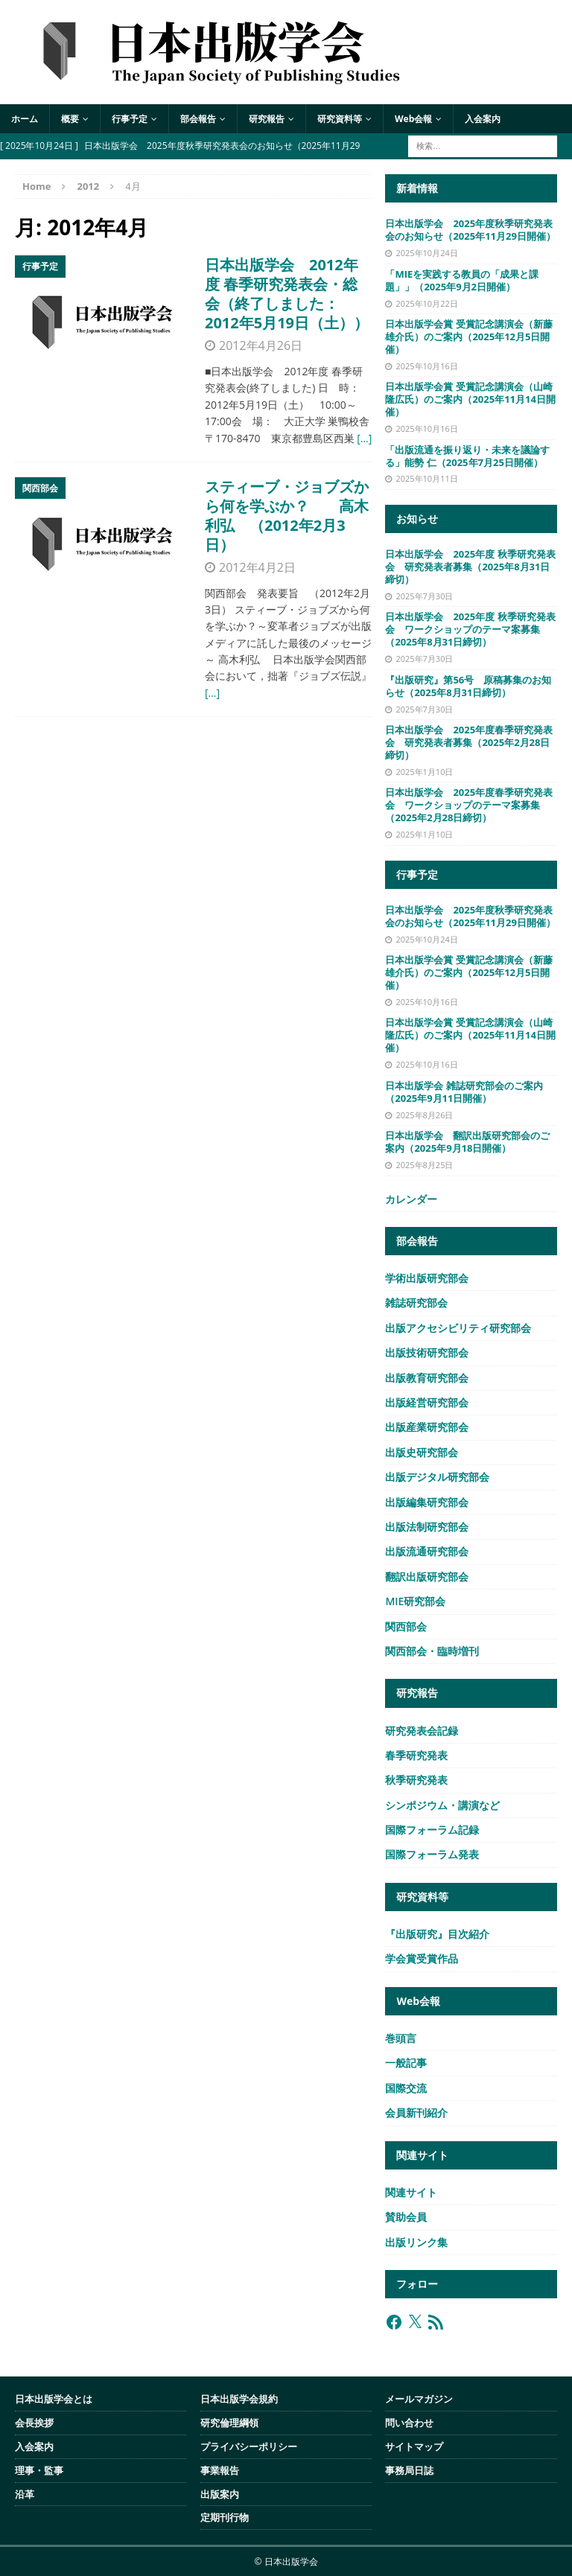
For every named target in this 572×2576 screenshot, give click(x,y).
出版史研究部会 (421, 1452)
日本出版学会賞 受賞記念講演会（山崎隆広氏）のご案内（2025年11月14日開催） (470, 399)
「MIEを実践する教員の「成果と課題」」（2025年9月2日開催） (461, 280)
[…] (364, 438)
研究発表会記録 (421, 1731)
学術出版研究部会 (426, 1278)
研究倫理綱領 (229, 2422)
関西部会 (406, 1626)
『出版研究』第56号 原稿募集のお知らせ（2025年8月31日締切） (468, 686)
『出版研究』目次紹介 (437, 1934)
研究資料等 (339, 118)
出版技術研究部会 (426, 1352)
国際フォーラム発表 (432, 1854)
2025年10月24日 (426, 252)
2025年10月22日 (426, 303)
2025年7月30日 (424, 596)
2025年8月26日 (424, 1114)
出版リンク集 (416, 2242)
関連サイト (411, 2192)
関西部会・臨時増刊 (432, 1651)
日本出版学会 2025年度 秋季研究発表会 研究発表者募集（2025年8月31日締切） (470, 566)
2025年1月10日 (424, 771)
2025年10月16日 (426, 366)
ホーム (24, 118)
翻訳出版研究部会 (426, 1576)
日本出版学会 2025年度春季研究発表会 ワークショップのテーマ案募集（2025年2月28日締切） (469, 804)
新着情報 (417, 188)
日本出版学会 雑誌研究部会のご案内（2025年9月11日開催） (463, 1092)
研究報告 (267, 118)
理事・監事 (39, 2470)
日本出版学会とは (53, 2399)
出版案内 (219, 2494)
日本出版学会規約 (239, 2399)
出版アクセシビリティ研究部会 (458, 1328)
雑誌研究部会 (416, 1302)
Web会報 (413, 118)
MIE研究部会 (415, 1601)
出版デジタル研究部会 (437, 1477)
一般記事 (406, 2063)
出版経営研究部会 (426, 1402)
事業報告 (219, 2470)
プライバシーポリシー (248, 2446)
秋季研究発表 (416, 1780)
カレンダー (411, 1199)
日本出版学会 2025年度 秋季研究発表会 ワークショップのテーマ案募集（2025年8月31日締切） (470, 629)
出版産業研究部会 (426, 1427)
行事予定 (129, 118)
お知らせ (417, 518)
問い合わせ (409, 2422)
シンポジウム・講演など (442, 1805)
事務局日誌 (409, 2470)
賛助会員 (406, 2217)
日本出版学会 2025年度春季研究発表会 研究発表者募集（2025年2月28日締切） (469, 742)
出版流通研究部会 (426, 1551)
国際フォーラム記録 (432, 1830)
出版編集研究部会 (426, 1502)
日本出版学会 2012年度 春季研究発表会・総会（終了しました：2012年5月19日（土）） (287, 294)
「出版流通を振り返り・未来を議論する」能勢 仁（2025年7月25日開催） (467, 456)
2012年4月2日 (257, 567)
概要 (70, 118)
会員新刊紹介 (416, 2112)
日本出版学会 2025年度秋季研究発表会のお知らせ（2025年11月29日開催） (470, 230)
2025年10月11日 (426, 478)
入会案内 (482, 118)
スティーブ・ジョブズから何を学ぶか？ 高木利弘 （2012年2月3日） (287, 515)
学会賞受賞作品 (421, 1958)
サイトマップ (414, 2446)
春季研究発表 (416, 1755)
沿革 (24, 2494)
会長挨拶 (34, 2422)
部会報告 (198, 118)
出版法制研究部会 (426, 1527)
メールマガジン (419, 2399)
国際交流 (406, 2088)
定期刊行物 (224, 2517)
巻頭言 (400, 2038)
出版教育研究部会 (426, 1378)
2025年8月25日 (424, 1164)
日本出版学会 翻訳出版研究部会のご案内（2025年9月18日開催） (467, 1142)
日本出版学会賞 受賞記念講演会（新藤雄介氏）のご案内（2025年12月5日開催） (468, 336)
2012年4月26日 (260, 345)
